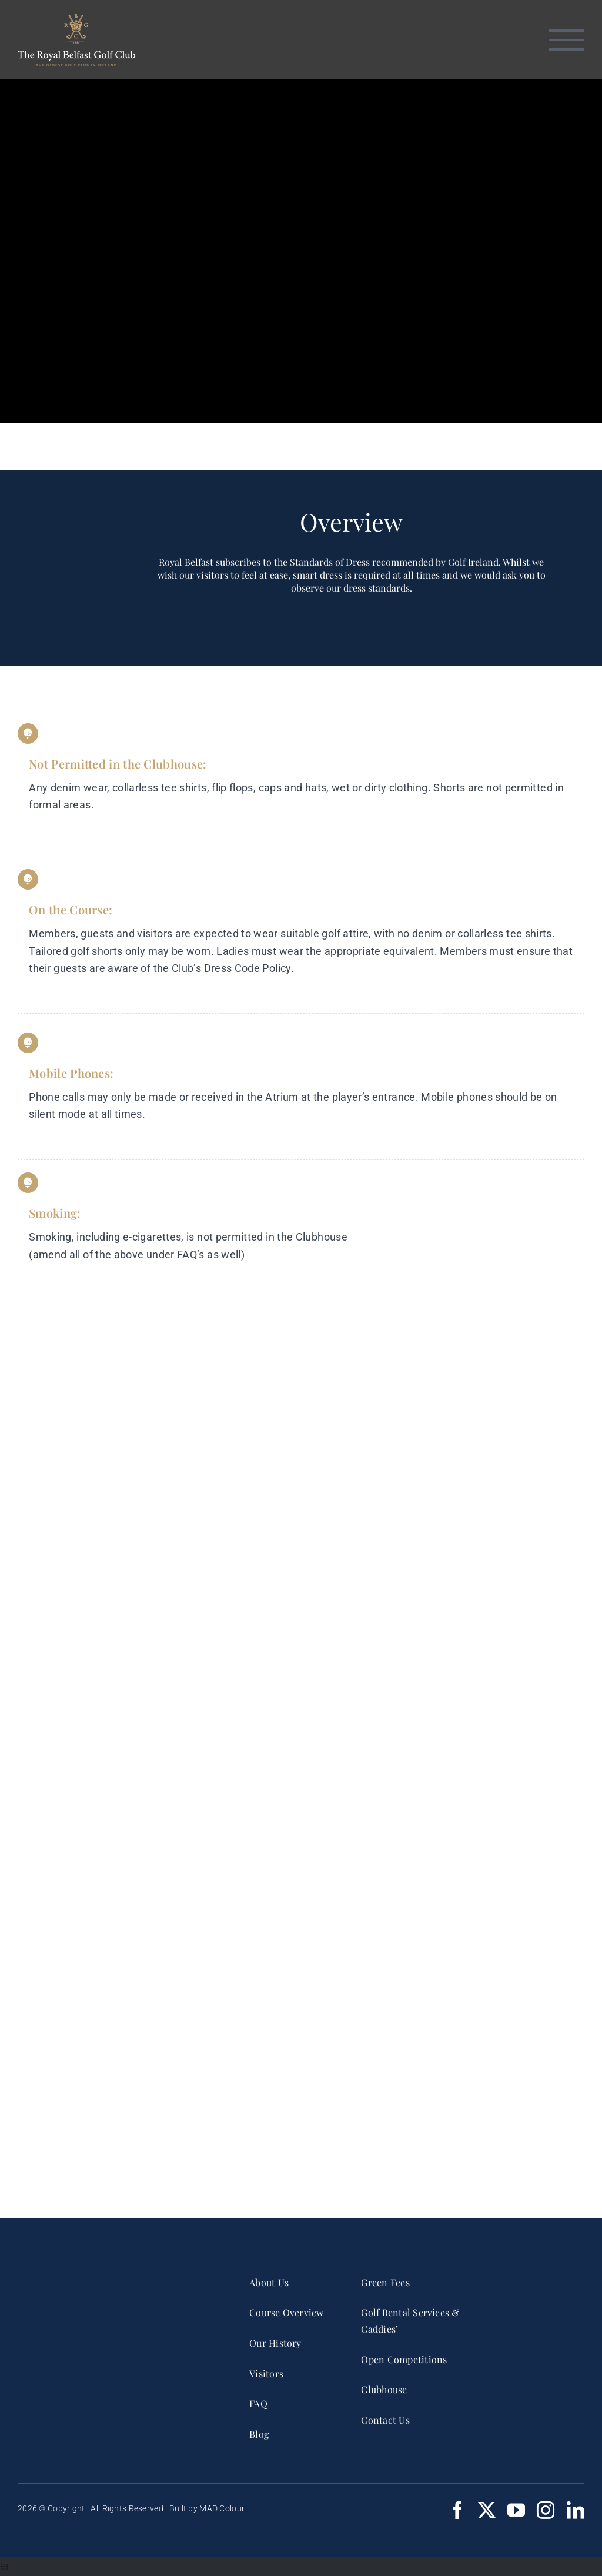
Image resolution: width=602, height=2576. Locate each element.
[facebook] (457, 2510)
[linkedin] (575, 2510)
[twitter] (487, 2510)
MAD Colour (222, 2508)
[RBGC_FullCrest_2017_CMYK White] (113, 2276)
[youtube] (516, 2510)
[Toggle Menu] (567, 40)
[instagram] (545, 2510)
